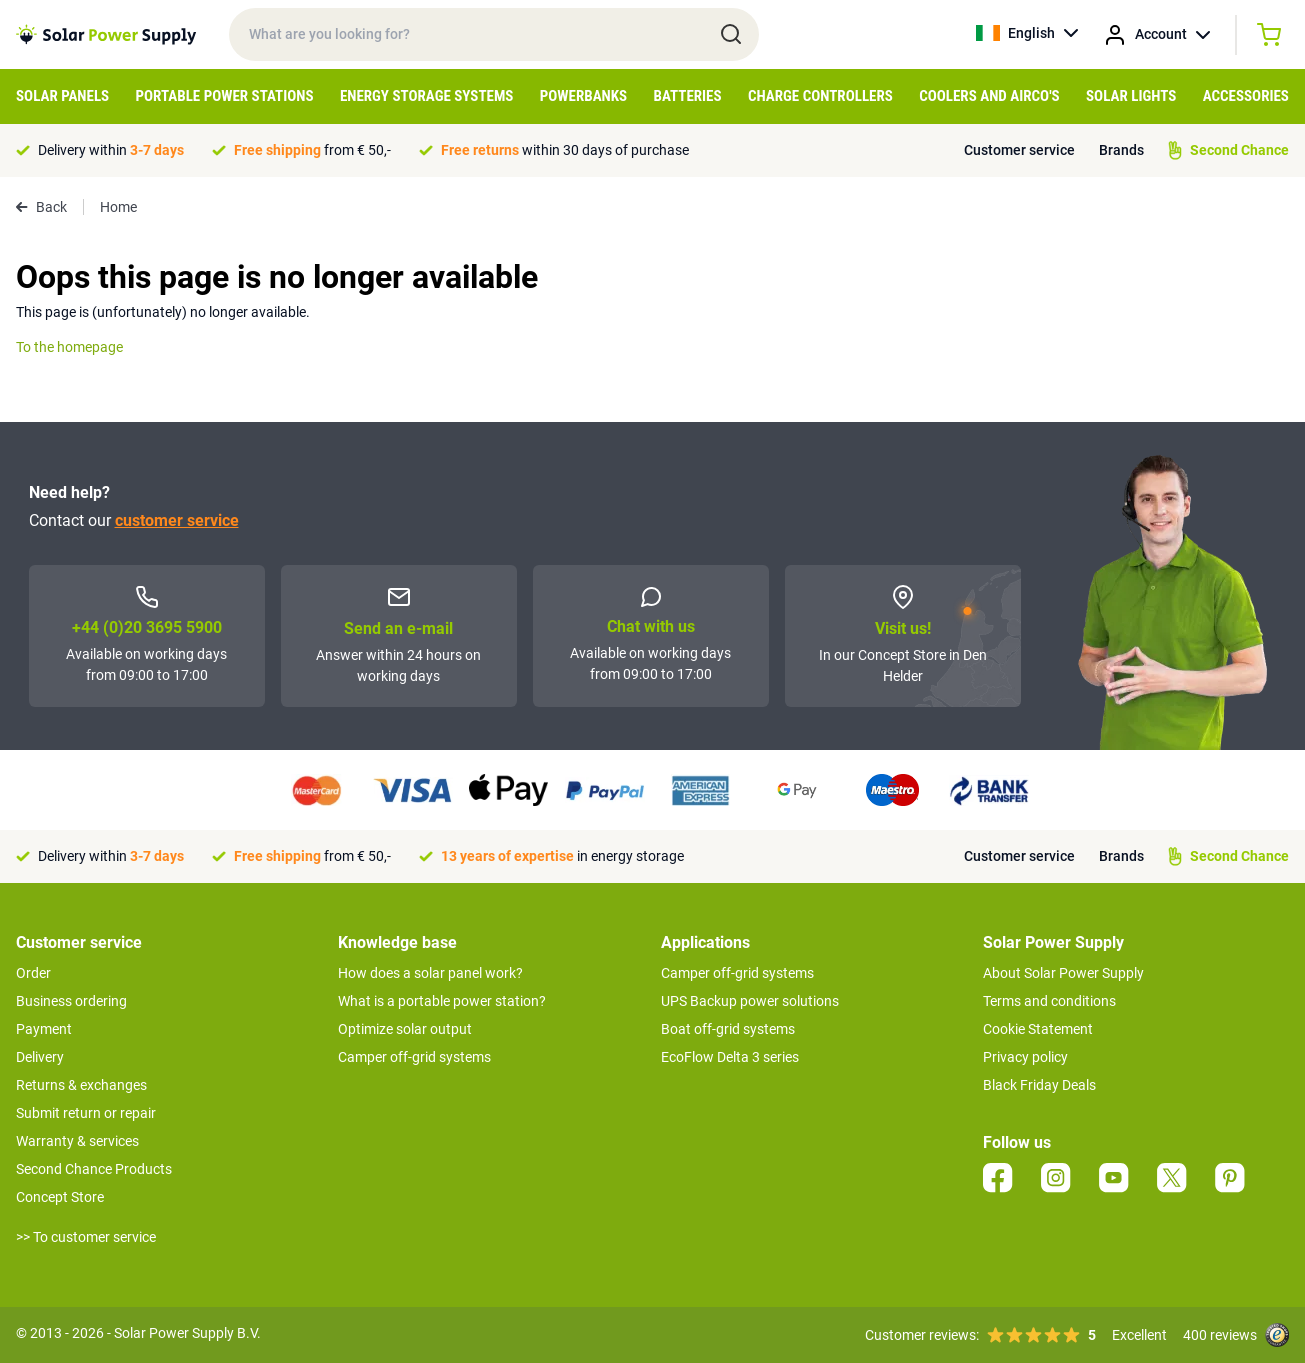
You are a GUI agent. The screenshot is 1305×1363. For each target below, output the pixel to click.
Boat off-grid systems (728, 1029)
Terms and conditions (1049, 1001)
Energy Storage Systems (427, 96)
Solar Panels (62, 96)
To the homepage (69, 347)
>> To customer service (86, 1237)
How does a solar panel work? (430, 973)
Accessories (1246, 96)
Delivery (40, 1057)
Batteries (688, 96)
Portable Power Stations (225, 96)
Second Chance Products (94, 1169)
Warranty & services (77, 1141)
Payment (44, 1029)
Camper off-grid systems (414, 1057)
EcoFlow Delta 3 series (730, 1057)
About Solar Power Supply (1063, 973)
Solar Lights (1131, 96)
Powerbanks (583, 96)
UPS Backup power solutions (750, 1001)
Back (41, 207)
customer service (177, 520)
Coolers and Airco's (989, 96)
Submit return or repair (86, 1113)
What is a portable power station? (442, 1001)
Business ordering (71, 1001)
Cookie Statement (1038, 1029)
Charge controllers (820, 96)
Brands (1121, 150)
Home (118, 207)
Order (33, 973)
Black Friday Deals (1039, 1085)
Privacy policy (1025, 1057)
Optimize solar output (405, 1029)
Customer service (1019, 150)
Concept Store (60, 1197)
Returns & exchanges (81, 1085)
